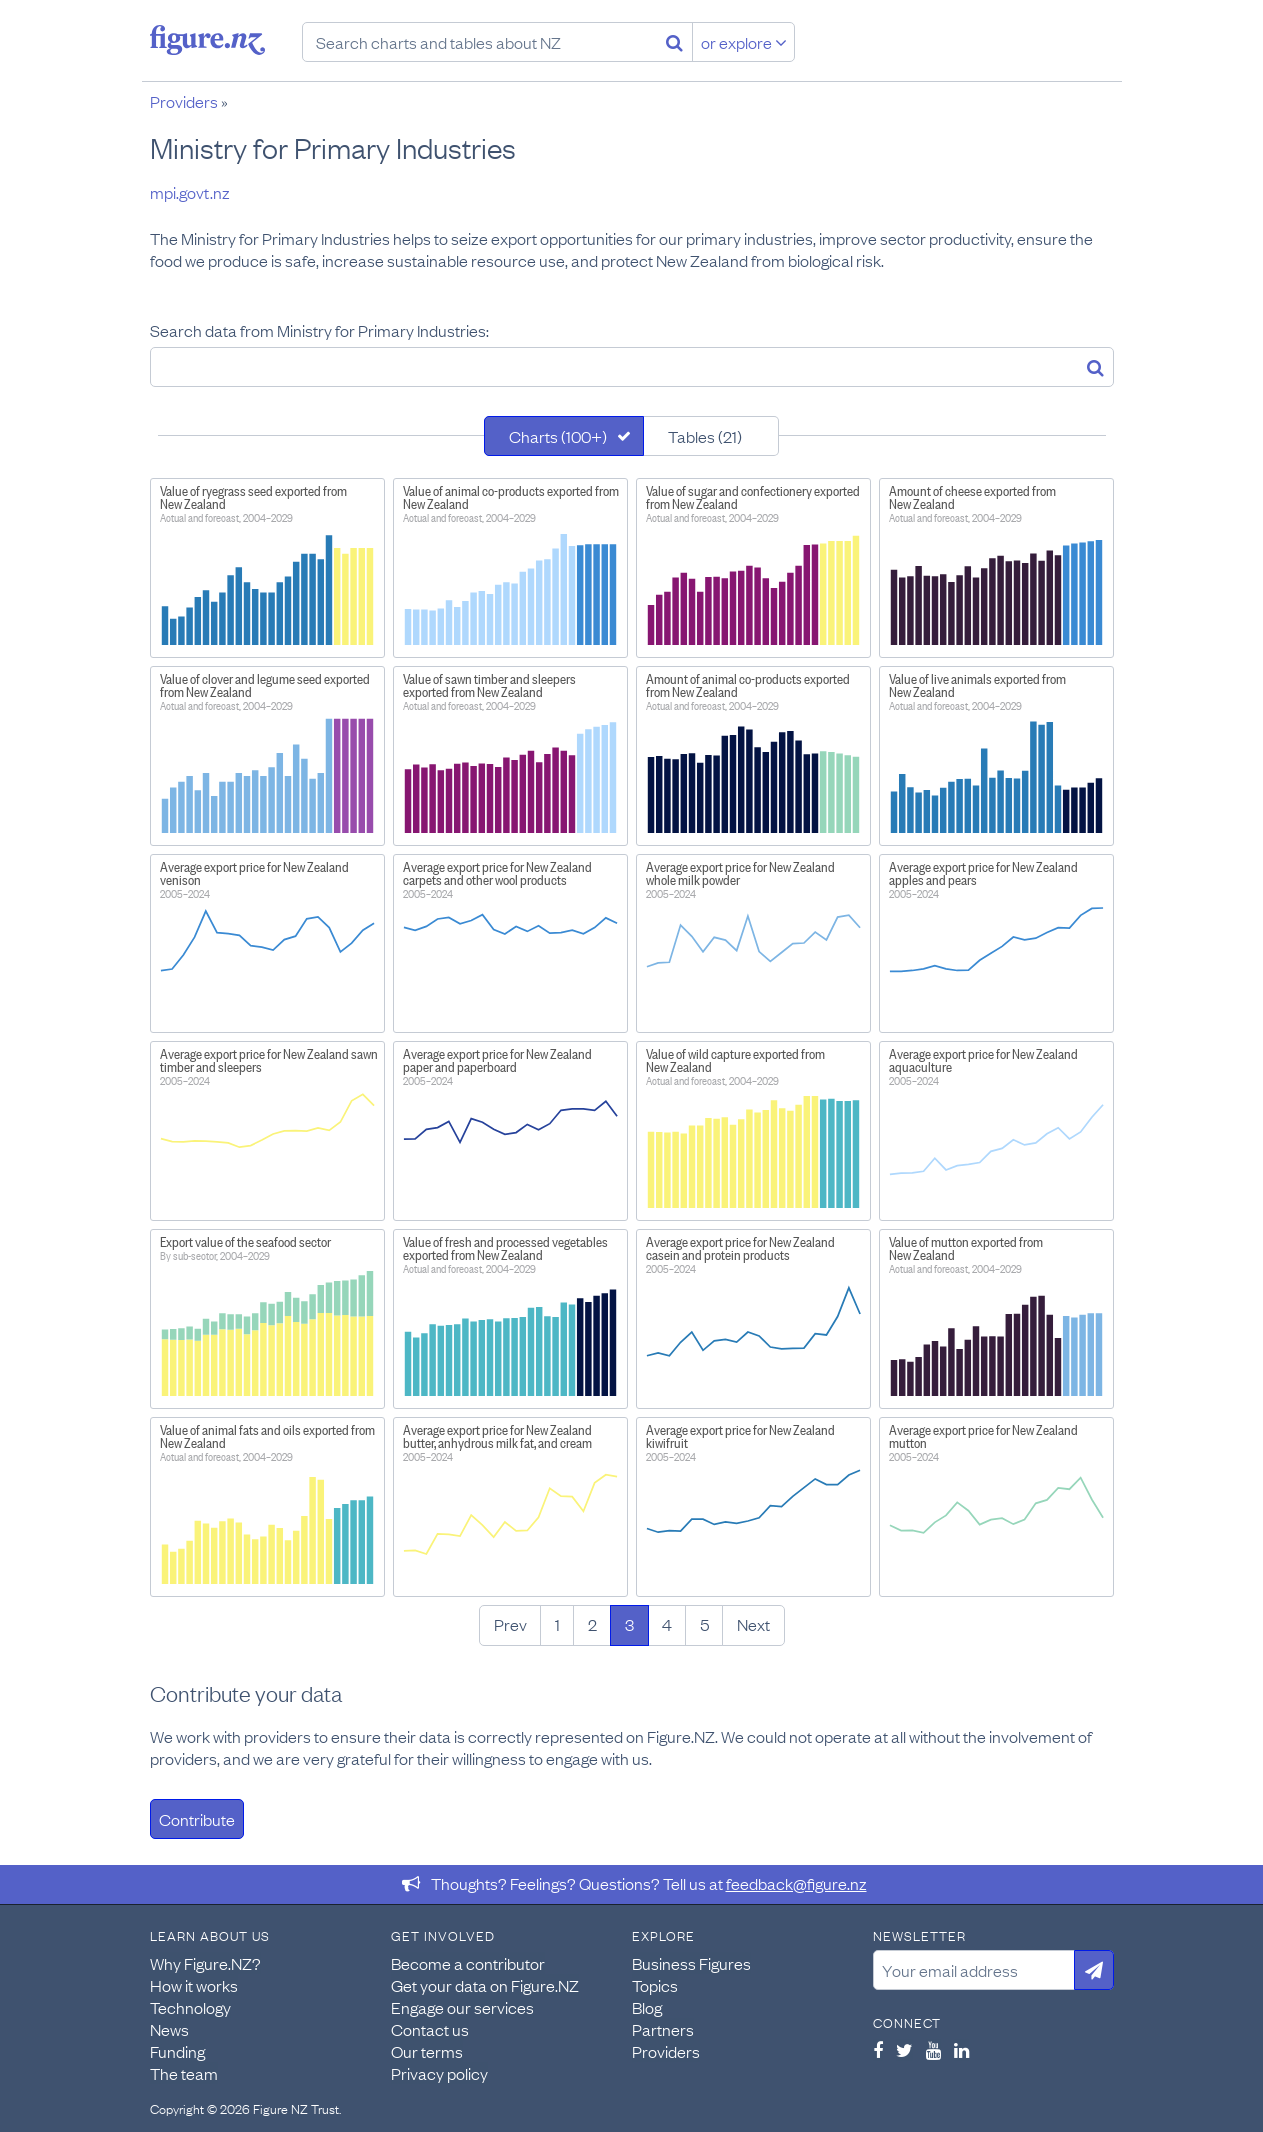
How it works (194, 1985)
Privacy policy (439, 2073)
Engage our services (462, 2007)
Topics (655, 1985)
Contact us (430, 2029)
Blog (647, 2007)
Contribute (197, 1819)
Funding (177, 2051)
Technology (190, 2007)
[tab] (564, 436)
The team (184, 2073)
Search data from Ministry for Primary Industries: (319, 330)
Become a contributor (468, 1963)
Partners (663, 2029)
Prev (510, 1624)
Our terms (427, 2051)
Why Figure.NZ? (205, 1963)
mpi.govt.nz (190, 192)
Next (753, 1624)
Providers (184, 101)
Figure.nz (207, 40)
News (169, 2029)
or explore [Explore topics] (744, 42)
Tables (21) (705, 436)
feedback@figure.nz (796, 1883)
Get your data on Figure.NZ (485, 1985)
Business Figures (691, 1963)
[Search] (674, 42)
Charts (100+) (558, 436)
